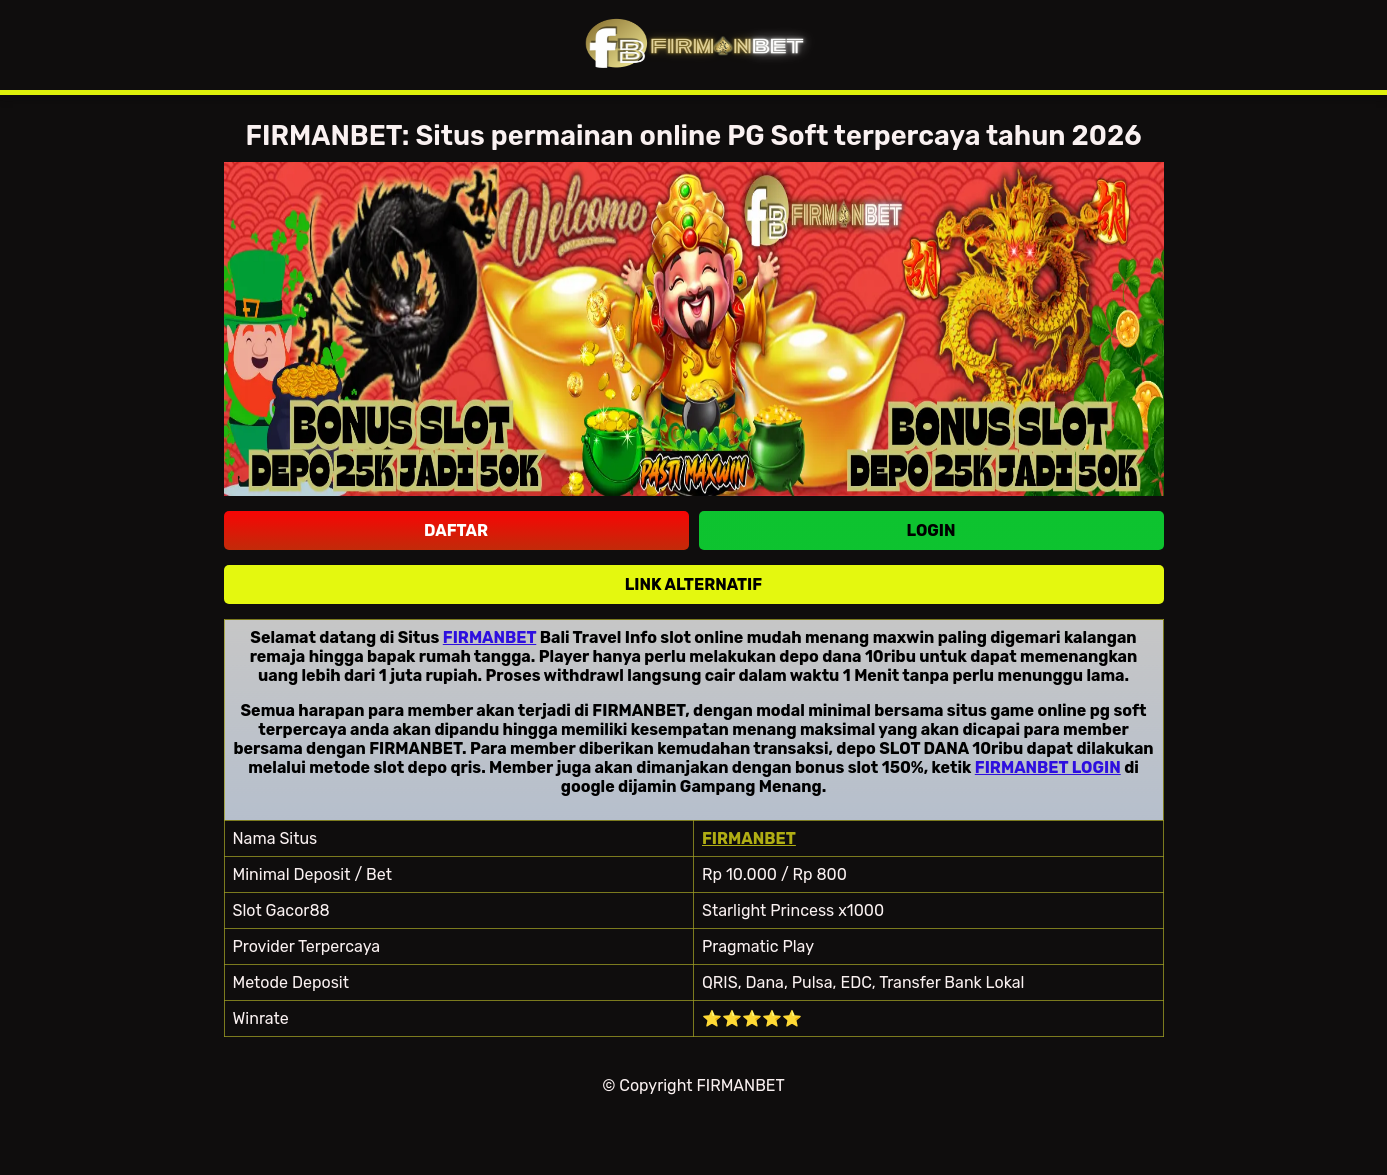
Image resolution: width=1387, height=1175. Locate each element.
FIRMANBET (490, 637)
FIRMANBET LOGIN (1048, 767)
